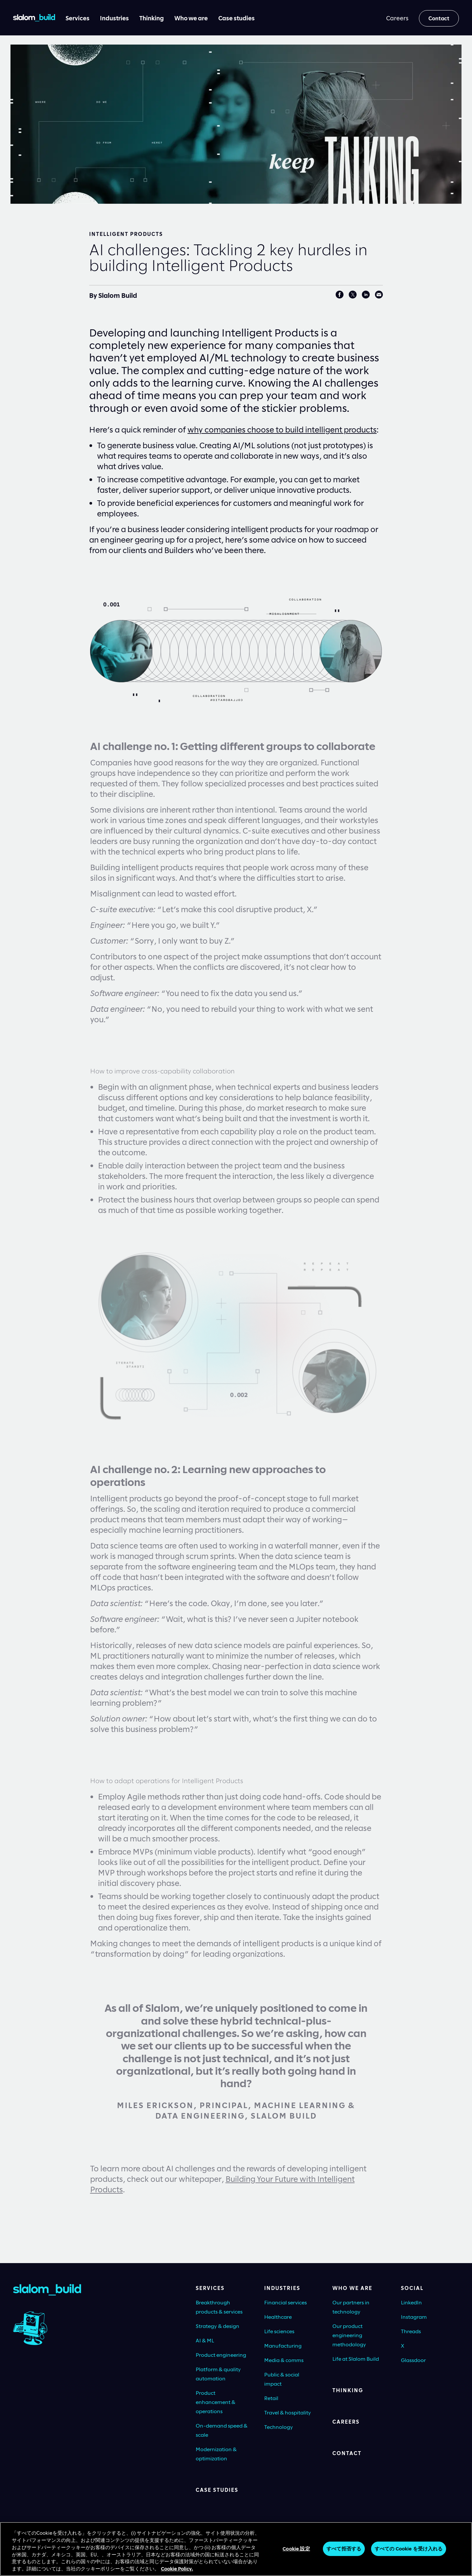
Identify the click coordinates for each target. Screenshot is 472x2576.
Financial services (285, 2302)
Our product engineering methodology (349, 2335)
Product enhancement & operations (215, 2402)
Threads (411, 2331)
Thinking (347, 2390)
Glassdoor (413, 2360)
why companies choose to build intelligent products (282, 429)
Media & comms (284, 2360)
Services (210, 2288)
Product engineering (221, 2355)
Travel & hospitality (287, 2412)
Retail (271, 2398)
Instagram (414, 2317)
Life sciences (279, 2331)
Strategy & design (217, 2326)
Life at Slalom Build (355, 2358)
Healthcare (278, 2317)
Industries (282, 2288)
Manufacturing (283, 2345)
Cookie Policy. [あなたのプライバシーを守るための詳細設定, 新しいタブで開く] (177, 2572)
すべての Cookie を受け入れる (409, 2552)
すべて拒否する (343, 2552)
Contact (347, 2453)
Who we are (352, 2288)
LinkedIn (411, 2302)
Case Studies (217, 2490)
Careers (346, 2421)
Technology (278, 2427)
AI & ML (205, 2340)
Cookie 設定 (296, 2552)
